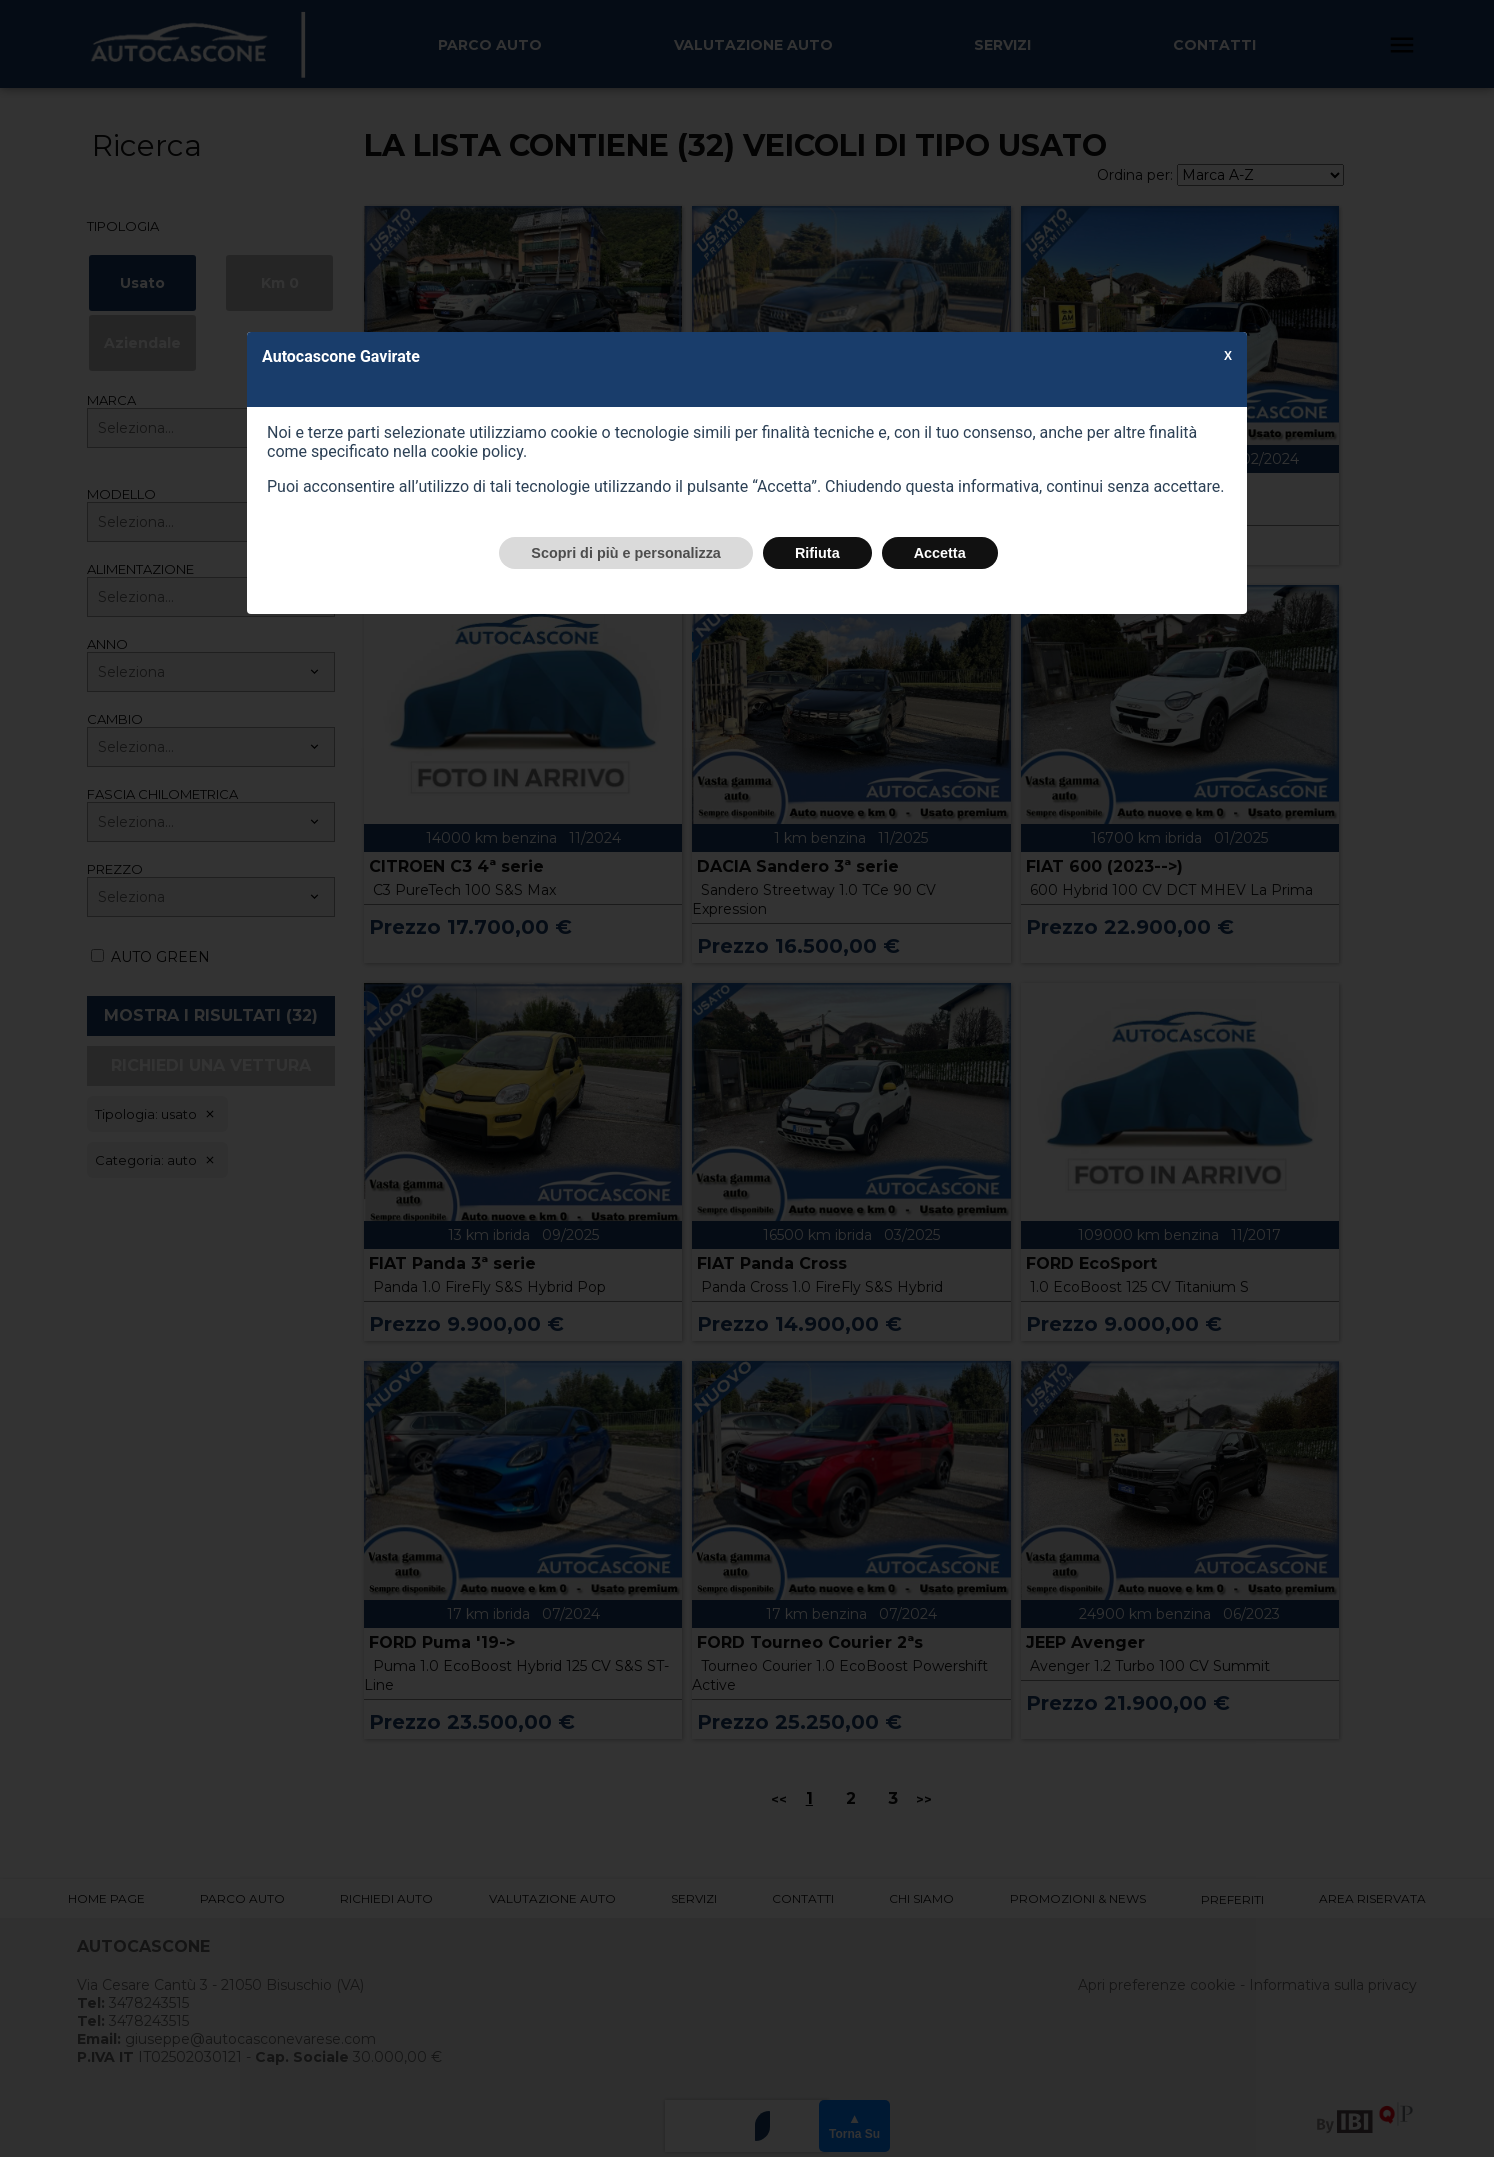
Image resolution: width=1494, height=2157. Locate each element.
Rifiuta (817, 553)
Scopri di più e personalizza (626, 553)
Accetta (940, 553)
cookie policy (477, 451)
